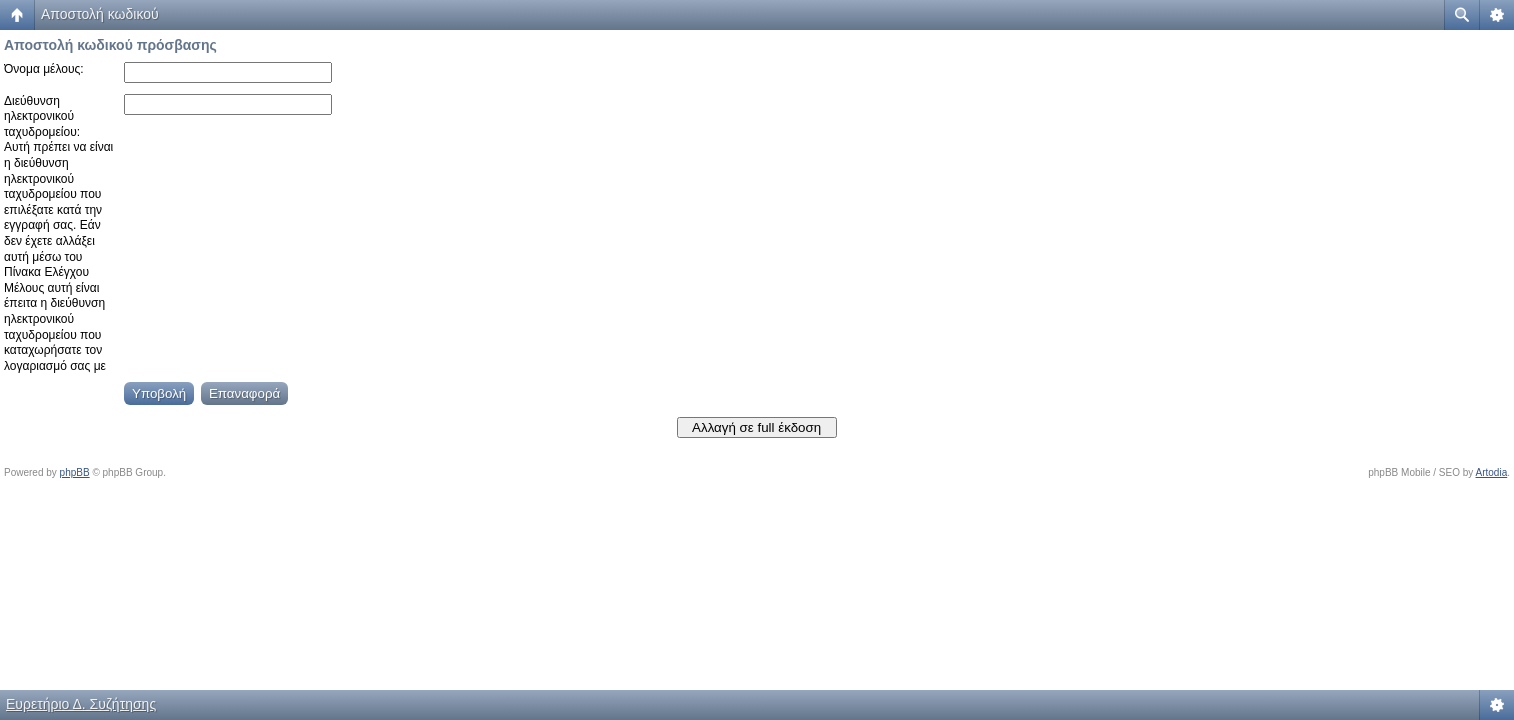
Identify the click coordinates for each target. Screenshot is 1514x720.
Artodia (1492, 472)
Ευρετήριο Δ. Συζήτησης (81, 704)
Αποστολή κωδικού (100, 14)
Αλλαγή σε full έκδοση (756, 427)
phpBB (75, 472)
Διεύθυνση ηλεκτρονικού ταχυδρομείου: (42, 116)
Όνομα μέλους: (44, 69)
